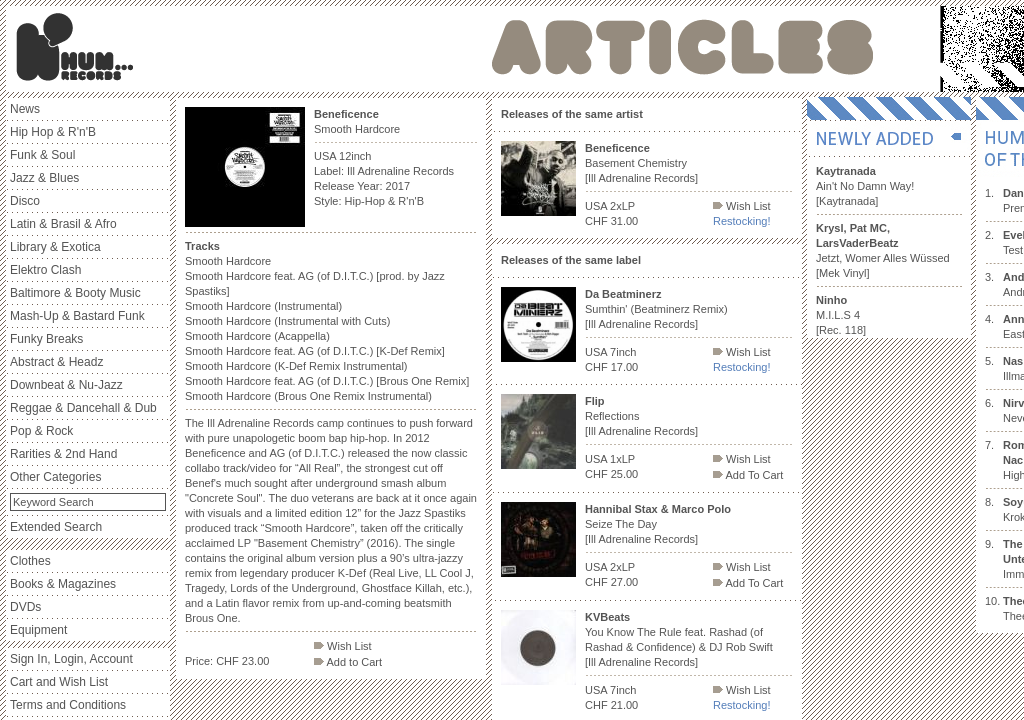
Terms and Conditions (68, 705)
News (25, 109)
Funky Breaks (46, 339)
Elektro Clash (45, 270)
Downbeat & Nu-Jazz (66, 385)
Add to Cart (348, 662)
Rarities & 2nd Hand (63, 454)
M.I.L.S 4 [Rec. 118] (841, 315)
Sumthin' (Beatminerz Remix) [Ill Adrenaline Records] (656, 309)
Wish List (343, 646)
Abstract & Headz (56, 362)
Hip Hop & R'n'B (53, 132)
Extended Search (56, 527)
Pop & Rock (41, 431)
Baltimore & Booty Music (75, 293)
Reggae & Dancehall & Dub (83, 408)
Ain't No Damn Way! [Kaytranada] (865, 186)
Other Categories (55, 477)
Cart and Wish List (59, 682)
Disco (25, 201)
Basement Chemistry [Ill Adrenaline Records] (641, 163)
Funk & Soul (42, 155)
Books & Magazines (63, 584)
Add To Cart (748, 475)
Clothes (30, 561)
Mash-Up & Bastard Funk (77, 316)
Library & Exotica (55, 247)
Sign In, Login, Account (71, 659)
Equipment (38, 630)
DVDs (25, 607)
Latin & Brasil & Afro (63, 224)
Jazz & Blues (44, 178)
